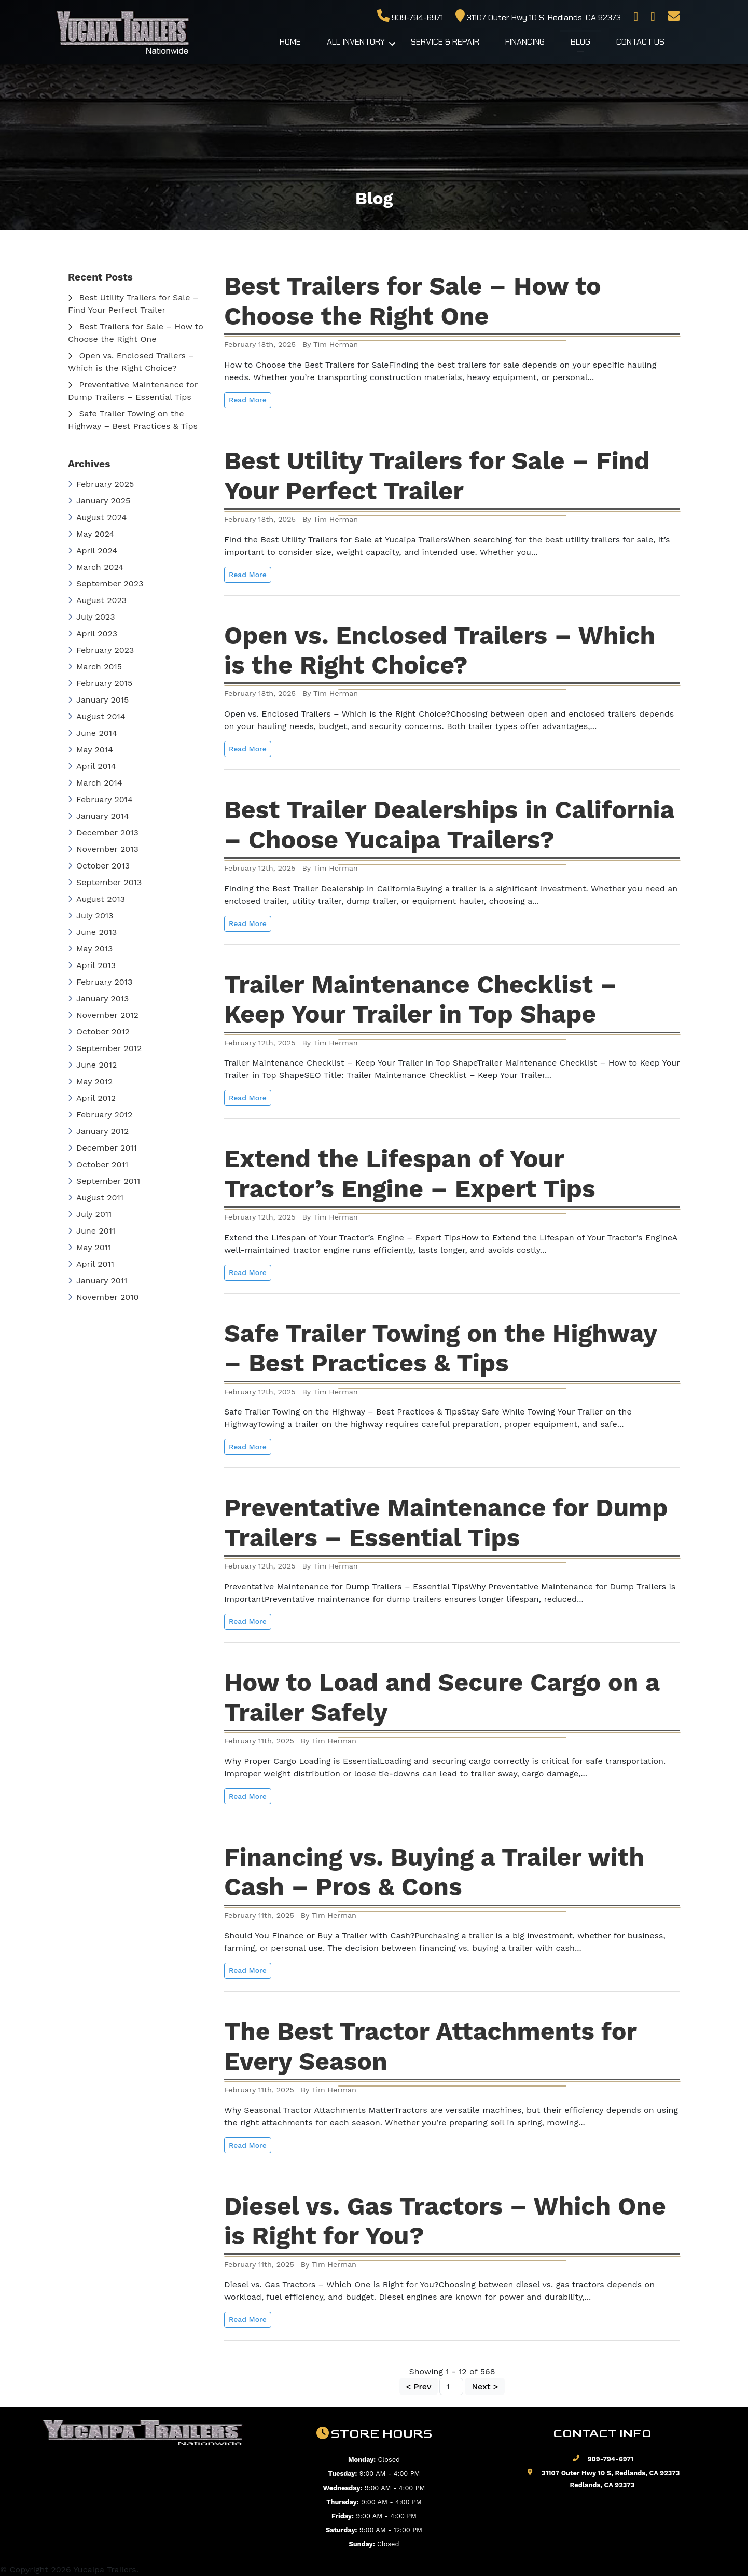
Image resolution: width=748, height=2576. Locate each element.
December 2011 (102, 1148)
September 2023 (105, 584)
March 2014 (95, 783)
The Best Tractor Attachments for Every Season (430, 2046)
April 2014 (92, 766)
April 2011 (91, 1264)
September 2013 (105, 882)
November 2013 (103, 849)
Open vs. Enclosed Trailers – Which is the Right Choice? (439, 650)
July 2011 (90, 1214)
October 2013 (99, 866)
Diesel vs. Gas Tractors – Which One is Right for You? (445, 2221)
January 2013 (98, 998)
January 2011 (97, 1280)
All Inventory (356, 41)
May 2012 (90, 1081)
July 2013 (90, 915)
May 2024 (91, 534)
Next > (485, 2386)
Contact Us (640, 41)
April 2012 (92, 1098)
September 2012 (105, 1048)
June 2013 (92, 932)
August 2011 (95, 1197)
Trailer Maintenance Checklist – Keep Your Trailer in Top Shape (420, 999)
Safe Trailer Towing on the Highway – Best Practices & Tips (440, 1348)
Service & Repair (445, 41)
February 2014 (100, 799)
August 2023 (97, 600)
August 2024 (97, 517)
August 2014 (97, 716)
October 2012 (99, 1032)
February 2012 (100, 1114)
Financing (525, 41)
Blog (580, 41)
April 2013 (92, 965)
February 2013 (100, 982)
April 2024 (92, 550)
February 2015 (100, 683)
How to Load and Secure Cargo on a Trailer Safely (442, 1697)
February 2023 (101, 650)
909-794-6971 (410, 17)
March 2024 (95, 567)
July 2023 (91, 617)
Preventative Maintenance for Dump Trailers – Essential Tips (446, 1522)
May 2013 (90, 949)
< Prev (419, 2386)
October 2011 (98, 1164)
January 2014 (98, 816)
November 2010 (103, 1297)
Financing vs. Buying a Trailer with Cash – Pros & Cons (434, 1872)
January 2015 (98, 700)
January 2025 (99, 501)
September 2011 (104, 1181)
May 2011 (89, 1247)
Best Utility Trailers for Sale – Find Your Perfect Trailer (437, 476)
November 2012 (103, 1015)
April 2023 (92, 633)
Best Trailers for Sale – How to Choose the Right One (412, 301)
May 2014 (90, 749)
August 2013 (96, 899)
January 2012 (98, 1131)
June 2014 (92, 733)
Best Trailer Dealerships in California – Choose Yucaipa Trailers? (449, 825)
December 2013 (103, 832)
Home (290, 41)
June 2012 (92, 1065)
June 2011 (91, 1231)
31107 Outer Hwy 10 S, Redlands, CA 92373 (538, 17)
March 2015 (95, 666)
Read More (248, 400)
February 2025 (101, 484)
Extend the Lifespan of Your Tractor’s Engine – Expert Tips (409, 1173)
